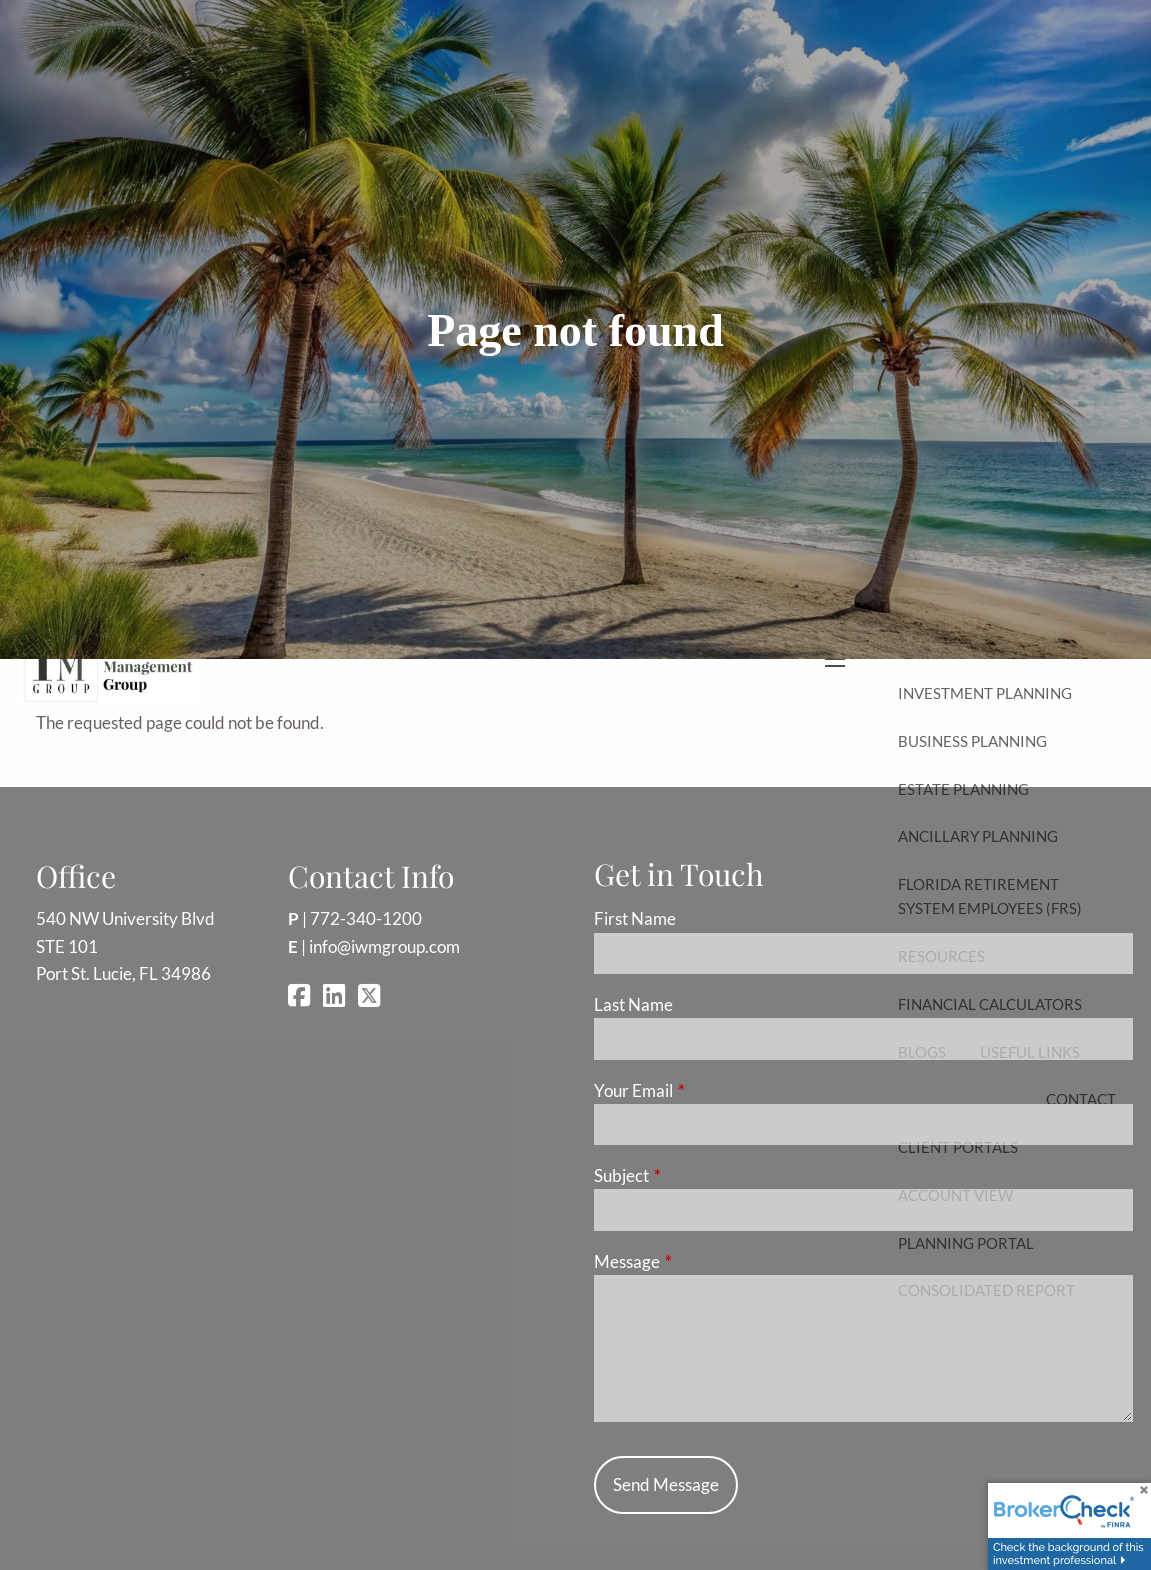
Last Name (633, 1004)
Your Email (711, 1090)
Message (704, 1261)
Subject (699, 1175)
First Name (635, 918)
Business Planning (972, 741)
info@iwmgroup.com (384, 946)
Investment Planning (985, 693)
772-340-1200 (366, 918)
